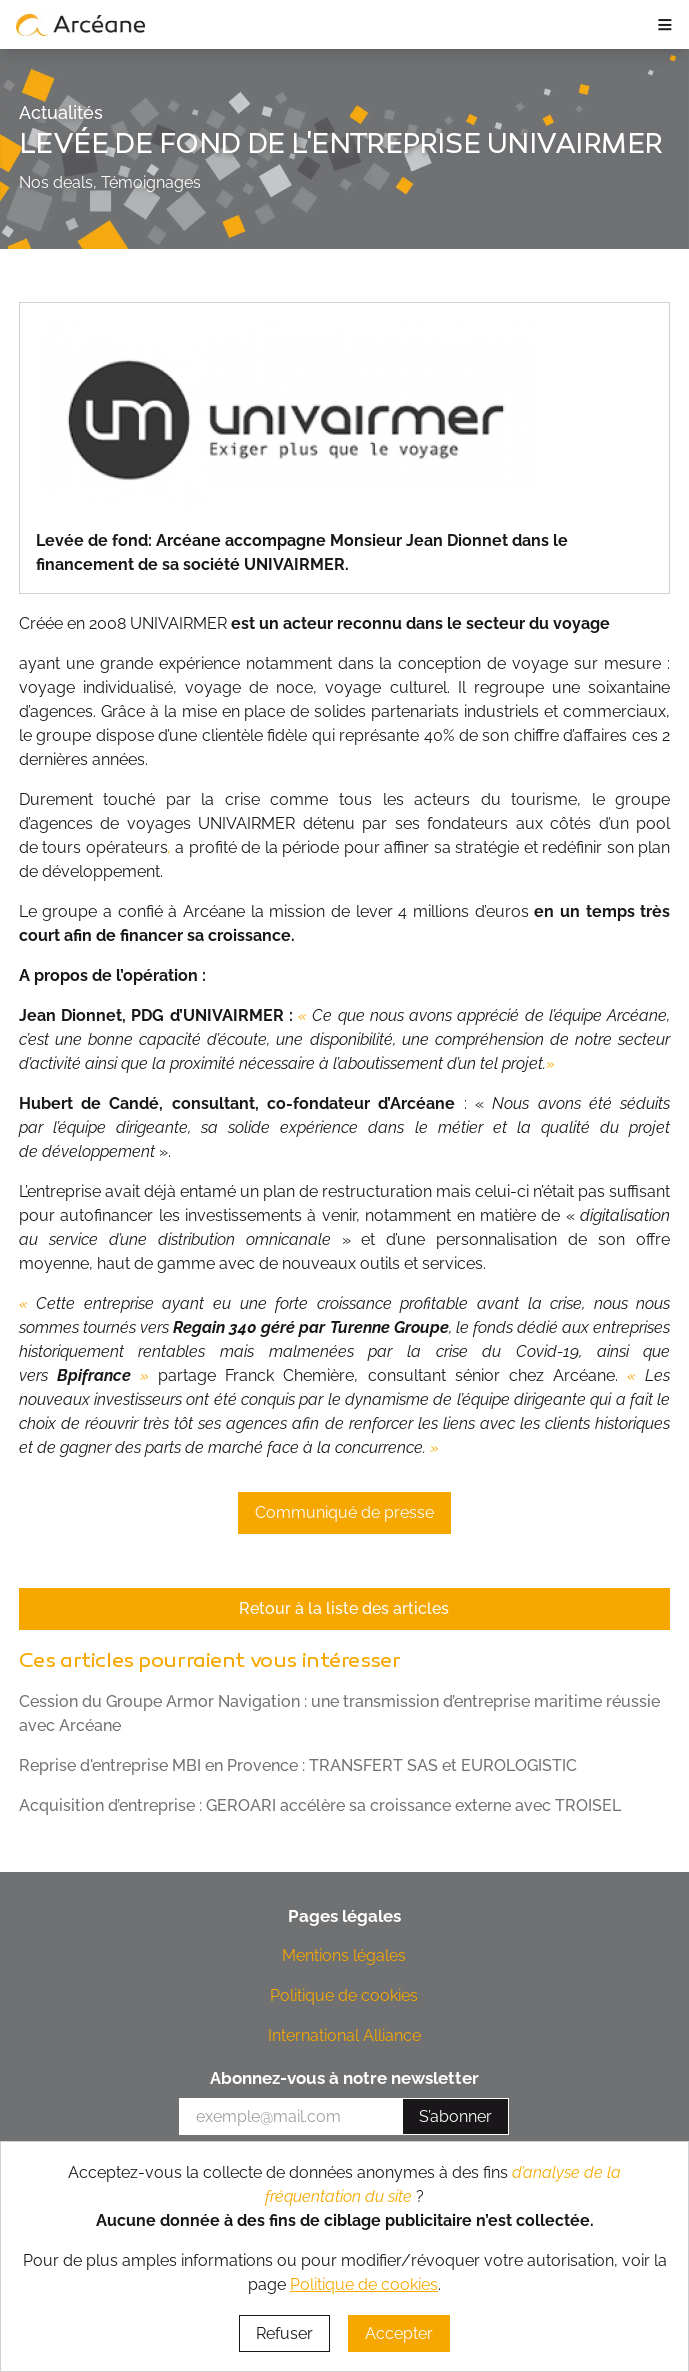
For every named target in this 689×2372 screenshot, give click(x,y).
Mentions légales (344, 1955)
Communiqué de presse (344, 1512)
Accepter (399, 2333)
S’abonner (455, 2116)
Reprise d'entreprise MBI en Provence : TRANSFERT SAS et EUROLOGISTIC (298, 1765)
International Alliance (344, 2035)
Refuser (284, 2333)
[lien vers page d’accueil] (81, 24)
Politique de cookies (344, 1995)
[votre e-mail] (291, 2116)
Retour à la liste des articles (344, 1608)
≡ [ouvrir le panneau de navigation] (665, 24)
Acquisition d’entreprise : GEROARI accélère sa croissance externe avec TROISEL (320, 1805)
